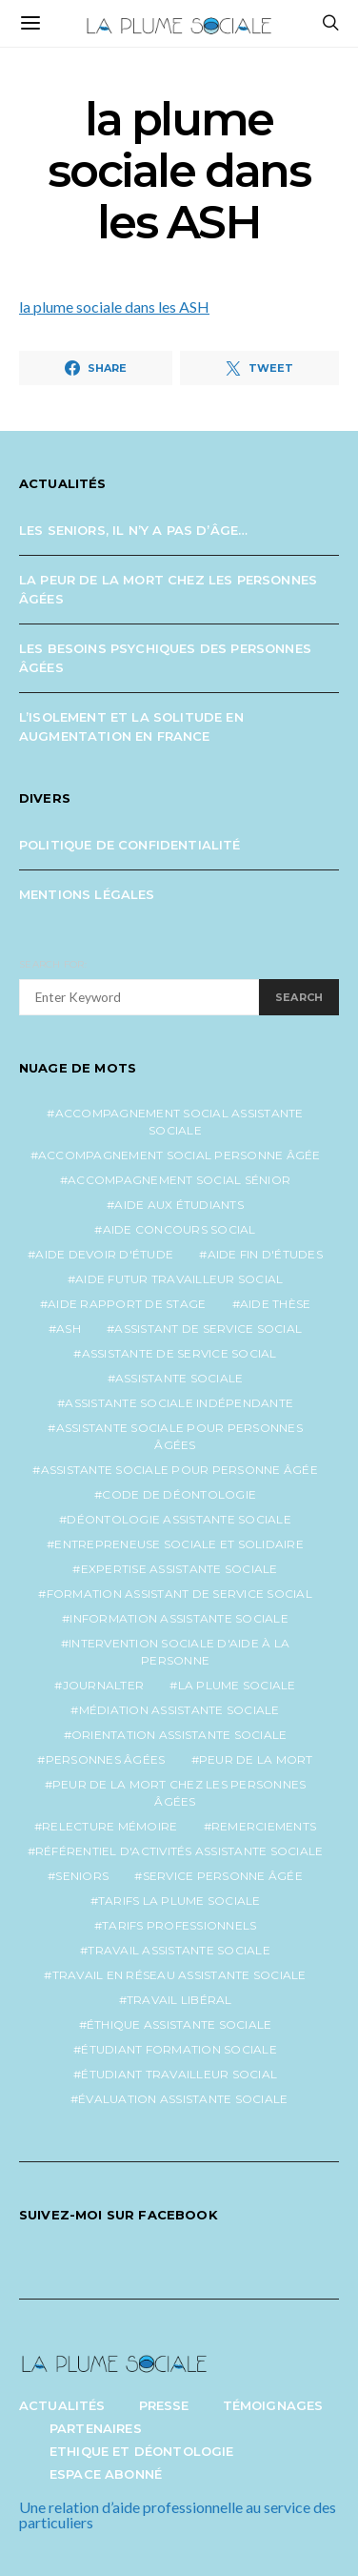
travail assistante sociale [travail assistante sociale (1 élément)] (179, 1950)
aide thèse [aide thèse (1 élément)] (275, 1304)
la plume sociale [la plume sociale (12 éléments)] (237, 1685)
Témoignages (273, 2405)
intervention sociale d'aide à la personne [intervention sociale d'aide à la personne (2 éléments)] (179, 1651)
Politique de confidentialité (130, 844)
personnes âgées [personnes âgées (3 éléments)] (106, 1759)
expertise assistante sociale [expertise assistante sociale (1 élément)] (179, 1569)
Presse (164, 2405)
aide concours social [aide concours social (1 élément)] (179, 1229)
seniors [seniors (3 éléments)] (82, 1876)
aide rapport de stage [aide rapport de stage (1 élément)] (127, 1304)
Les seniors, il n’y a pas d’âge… (133, 530)
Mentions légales (87, 894)
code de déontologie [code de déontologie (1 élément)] (179, 1494)
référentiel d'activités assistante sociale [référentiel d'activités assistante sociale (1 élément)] (179, 1851)
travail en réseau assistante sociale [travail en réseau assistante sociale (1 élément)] (179, 1975)
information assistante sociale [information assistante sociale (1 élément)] (179, 1618)
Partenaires (96, 2428)
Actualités (62, 2405)
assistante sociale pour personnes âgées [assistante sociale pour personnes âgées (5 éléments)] (179, 1436)
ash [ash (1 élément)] (68, 1328)
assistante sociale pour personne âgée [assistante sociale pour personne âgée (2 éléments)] (179, 1469)
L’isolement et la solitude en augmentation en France (131, 726)
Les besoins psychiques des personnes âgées (165, 658)
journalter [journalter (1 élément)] (104, 1685)
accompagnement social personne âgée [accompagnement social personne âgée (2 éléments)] (179, 1155)
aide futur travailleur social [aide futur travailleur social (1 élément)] (179, 1279)
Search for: (53, 964)
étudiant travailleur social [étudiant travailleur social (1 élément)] (179, 2074)
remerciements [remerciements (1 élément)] (263, 1826)
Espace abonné (106, 2474)
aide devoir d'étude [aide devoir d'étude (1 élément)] (104, 1254)
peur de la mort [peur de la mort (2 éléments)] (256, 1759)
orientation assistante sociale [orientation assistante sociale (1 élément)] (179, 1735)
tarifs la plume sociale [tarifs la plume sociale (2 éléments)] (179, 1900)
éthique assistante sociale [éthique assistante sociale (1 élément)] (179, 2024)
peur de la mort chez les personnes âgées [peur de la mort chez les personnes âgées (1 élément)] (179, 1793)
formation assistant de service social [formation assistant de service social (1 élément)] (179, 1593)
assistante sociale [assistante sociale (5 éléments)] (179, 1378)
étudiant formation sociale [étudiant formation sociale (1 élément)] (179, 2049)
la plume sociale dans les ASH (114, 306)
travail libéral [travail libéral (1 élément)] (179, 2000)
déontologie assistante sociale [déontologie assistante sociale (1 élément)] (179, 1519)
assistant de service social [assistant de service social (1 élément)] (208, 1328)
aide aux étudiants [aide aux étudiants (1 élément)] (179, 1204)
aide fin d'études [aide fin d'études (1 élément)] (265, 1254)
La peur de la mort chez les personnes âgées (168, 589)
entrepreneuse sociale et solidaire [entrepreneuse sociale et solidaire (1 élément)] (179, 1544)
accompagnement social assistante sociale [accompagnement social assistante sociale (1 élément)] (179, 1121)
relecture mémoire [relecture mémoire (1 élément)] (109, 1826)
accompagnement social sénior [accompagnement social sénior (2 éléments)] (179, 1180)
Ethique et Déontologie (142, 2451)
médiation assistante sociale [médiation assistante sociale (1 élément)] (179, 1710)
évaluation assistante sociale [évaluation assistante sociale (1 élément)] (183, 2099)
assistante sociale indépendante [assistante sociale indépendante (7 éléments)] (179, 1403)
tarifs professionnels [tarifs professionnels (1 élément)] (179, 1925)
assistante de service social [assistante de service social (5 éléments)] (179, 1353)
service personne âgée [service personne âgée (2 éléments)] (223, 1876)
